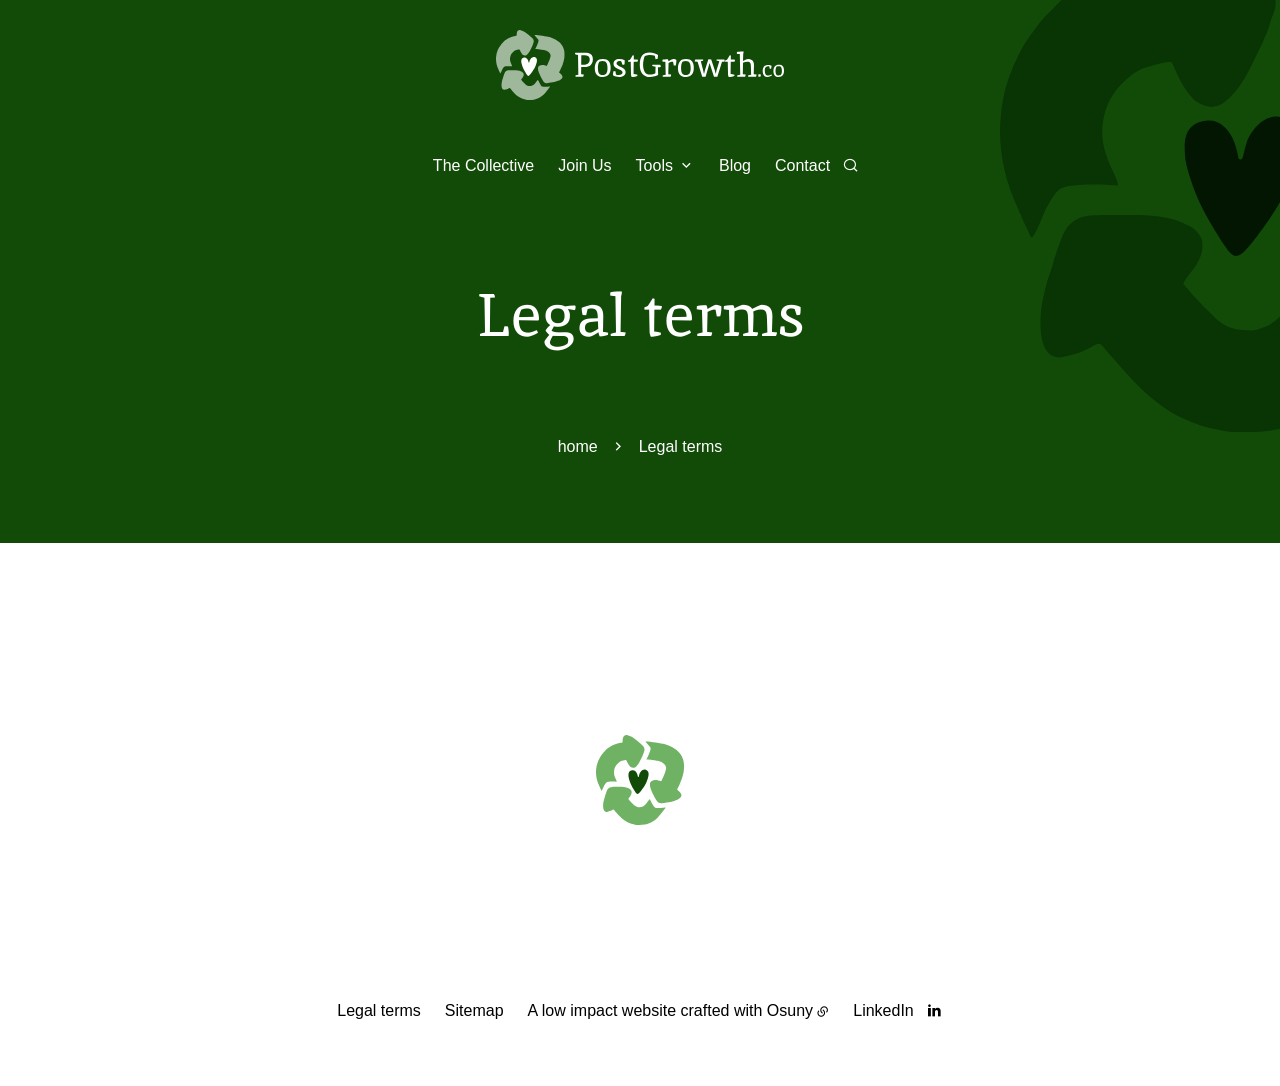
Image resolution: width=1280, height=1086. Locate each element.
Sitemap (474, 1010)
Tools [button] (654, 165)
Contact (802, 165)
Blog (735, 165)
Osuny (790, 1010)
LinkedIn (883, 1010)
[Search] (850, 165)
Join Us (584, 165)
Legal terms (379, 1010)
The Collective (483, 165)
